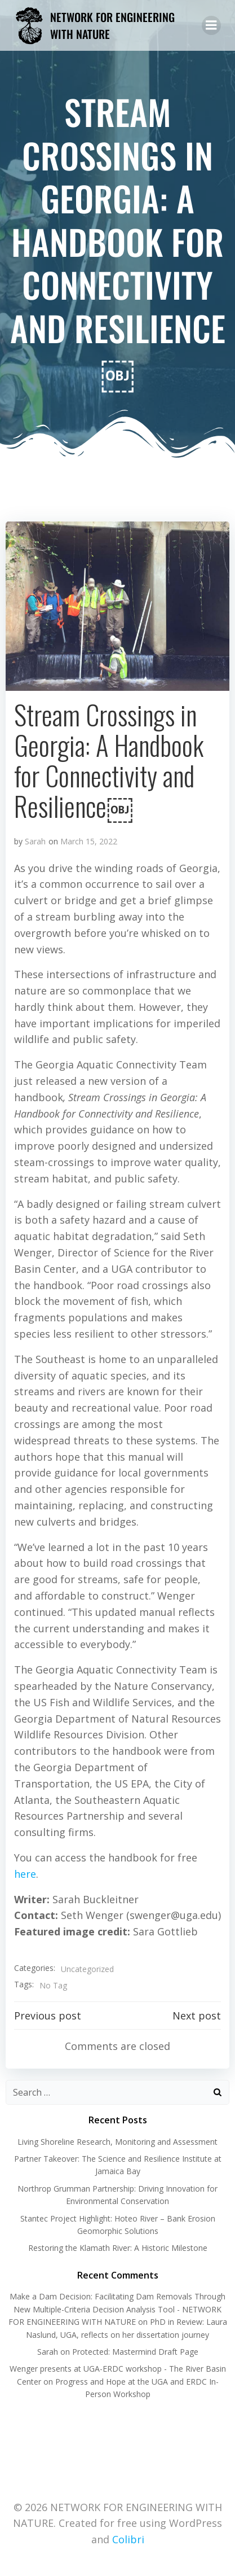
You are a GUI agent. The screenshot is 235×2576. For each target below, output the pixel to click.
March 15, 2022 (88, 841)
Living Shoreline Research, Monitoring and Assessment (117, 2141)
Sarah (35, 841)
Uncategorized (87, 1969)
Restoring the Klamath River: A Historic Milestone (117, 2247)
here (25, 1874)
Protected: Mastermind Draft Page (135, 2351)
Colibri (128, 2539)
